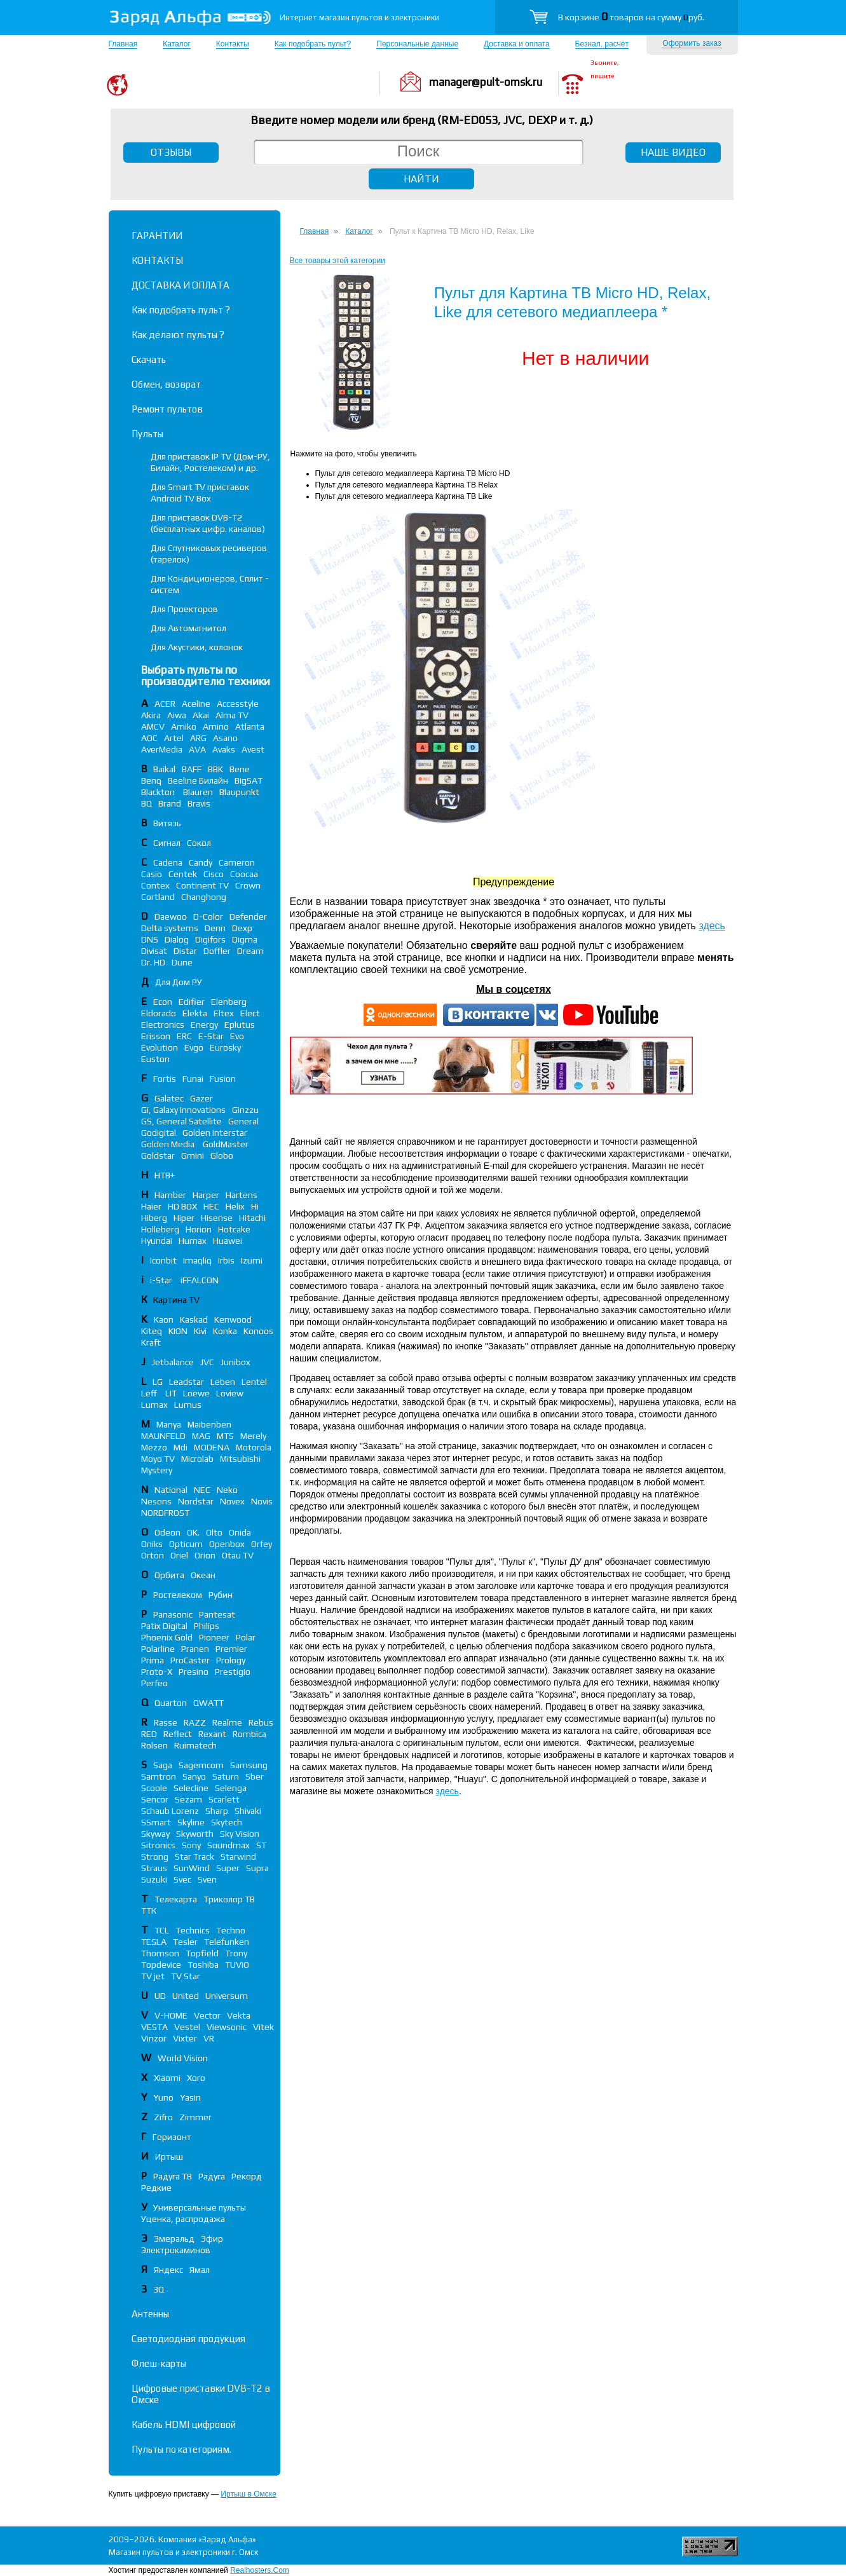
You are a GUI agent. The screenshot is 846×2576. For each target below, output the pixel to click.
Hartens (241, 1195)
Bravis (199, 803)
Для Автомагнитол (188, 628)
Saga (162, 1765)
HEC (211, 1206)
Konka (225, 1331)
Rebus (261, 1722)
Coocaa (244, 874)
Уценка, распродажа (183, 2219)
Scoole (154, 1788)
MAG (201, 1436)
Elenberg (229, 1002)
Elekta (194, 1013)
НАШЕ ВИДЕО (673, 152)
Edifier (192, 1002)
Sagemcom (201, 1765)
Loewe (196, 1393)
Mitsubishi (240, 1459)
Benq (151, 780)
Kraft (151, 1342)
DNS (149, 939)
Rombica (249, 1734)
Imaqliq (197, 1260)
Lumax (154, 1405)
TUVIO (237, 1964)
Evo (237, 1036)
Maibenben (209, 1424)
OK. (193, 1532)
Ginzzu (245, 1110)
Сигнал (167, 843)
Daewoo (170, 916)
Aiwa (176, 715)
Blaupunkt (239, 792)
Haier (151, 1206)
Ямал (199, 2270)
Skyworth (195, 1834)
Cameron (237, 862)
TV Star (185, 1976)
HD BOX (182, 1206)
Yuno (163, 2097)
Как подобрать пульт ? (181, 309)
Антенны (150, 2313)
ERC (184, 1036)
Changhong (203, 897)
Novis (262, 1501)
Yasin (190, 2097)
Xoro (196, 2078)
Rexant (212, 1734)
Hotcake (234, 1229)
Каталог (177, 43)
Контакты (232, 43)
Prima (152, 1660)
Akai (201, 715)
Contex (155, 885)
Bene (239, 769)
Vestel (187, 2027)
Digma (244, 939)
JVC (207, 1362)
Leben (222, 1382)
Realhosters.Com (259, 2570)
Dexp (242, 928)
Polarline (158, 1649)
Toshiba (203, 1964)
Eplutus (239, 1024)
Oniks (152, 1544)
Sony (191, 1845)
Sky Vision (239, 1834)
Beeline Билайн (198, 780)
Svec (182, 1879)
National (171, 1490)
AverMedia (161, 749)
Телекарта (175, 1899)
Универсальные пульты (199, 2207)
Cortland (158, 897)
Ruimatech (195, 1745)
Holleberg (160, 1229)
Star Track (194, 1856)
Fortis (164, 1078)
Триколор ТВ (229, 1899)
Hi (255, 1206)
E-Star (211, 1036)
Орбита (169, 1575)
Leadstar (186, 1382)
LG (158, 1382)
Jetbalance (173, 1362)
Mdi (181, 1447)
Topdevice (161, 1964)
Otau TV (238, 1555)
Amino (216, 726)
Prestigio (232, 1671)
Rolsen (154, 1745)
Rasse (165, 1722)
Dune (182, 962)
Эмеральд (174, 2238)
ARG (198, 738)
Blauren (198, 792)
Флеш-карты (159, 2363)
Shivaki (248, 1811)
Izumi (252, 1260)
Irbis (226, 1260)
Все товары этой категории (337, 260)
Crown (248, 885)
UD (160, 1996)
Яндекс (168, 2270)
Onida (240, 1532)
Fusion (223, 1078)
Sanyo (194, 1776)
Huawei (227, 1241)
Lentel (254, 1382)
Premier (231, 1649)
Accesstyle (238, 704)
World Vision (183, 2058)
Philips (206, 1626)
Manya (168, 1424)
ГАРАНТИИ (157, 235)
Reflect (177, 1734)
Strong (154, 1856)
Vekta (238, 2015)
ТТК (148, 1910)
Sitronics (158, 1845)
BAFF (191, 769)
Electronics (162, 1024)
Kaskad (194, 1319)
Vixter (185, 2038)
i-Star (162, 1280)
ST (261, 1845)
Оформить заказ (691, 43)
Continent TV (202, 885)
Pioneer (214, 1637)
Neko (227, 1490)
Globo (221, 1155)
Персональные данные (417, 43)
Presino (193, 1671)
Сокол (199, 843)
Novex (232, 1501)
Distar (185, 951)
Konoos (258, 1331)
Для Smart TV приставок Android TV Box (200, 492)
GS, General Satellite (181, 1121)
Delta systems (169, 928)
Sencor (154, 1799)
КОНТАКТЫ (157, 260)
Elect (250, 1013)
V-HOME (171, 2015)
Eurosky (225, 1047)
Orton (152, 1555)
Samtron (158, 1776)
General (243, 1121)
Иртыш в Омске (248, 2494)
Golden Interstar (214, 1133)
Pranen (195, 1649)
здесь (712, 925)
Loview (229, 1393)
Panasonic (173, 1614)
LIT (171, 1393)
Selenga (231, 1788)
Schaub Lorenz (170, 1811)
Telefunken (226, 1942)
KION (178, 1331)
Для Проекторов (184, 609)
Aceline (196, 704)
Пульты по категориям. (181, 2449)
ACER (164, 704)
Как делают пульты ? (178, 334)
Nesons (156, 1501)
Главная (123, 43)
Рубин (220, 1595)
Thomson (160, 1953)
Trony (236, 1953)
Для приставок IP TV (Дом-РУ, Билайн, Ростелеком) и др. (210, 462)
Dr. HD (153, 962)
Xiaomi (167, 2078)
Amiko (183, 726)
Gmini (192, 1155)
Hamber (170, 1195)
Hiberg (154, 1218)
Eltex (224, 1013)
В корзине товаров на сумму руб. (631, 17)
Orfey (261, 1544)
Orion (204, 1555)
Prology (230, 1660)
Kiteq (151, 1331)
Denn (215, 928)
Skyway (155, 1834)
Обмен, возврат (166, 384)
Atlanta (249, 726)
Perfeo (154, 1683)
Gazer (201, 1098)
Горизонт (172, 2137)
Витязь (167, 823)
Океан (203, 1575)
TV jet (153, 1976)
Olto (214, 1532)
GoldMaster (226, 1144)
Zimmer (195, 2117)
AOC (149, 738)
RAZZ (195, 1722)
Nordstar (196, 1501)
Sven (207, 1879)
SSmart (156, 1822)
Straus (154, 1868)
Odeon (167, 1532)
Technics (192, 1930)
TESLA (154, 1942)
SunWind (192, 1868)
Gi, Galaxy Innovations (183, 1110)
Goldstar (158, 1155)
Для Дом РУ (178, 982)
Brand (169, 803)
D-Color (208, 916)
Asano (225, 738)
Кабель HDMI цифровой (184, 2424)
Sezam (188, 1799)
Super (228, 1868)
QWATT (208, 1703)
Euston (155, 1059)
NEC (202, 1490)
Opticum (186, 1544)
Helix (235, 1206)
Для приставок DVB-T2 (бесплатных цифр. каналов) (208, 523)
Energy (204, 1024)
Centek (182, 874)
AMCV (153, 726)
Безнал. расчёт (602, 43)
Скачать (149, 359)
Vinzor (154, 2038)
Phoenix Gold (167, 1637)
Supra (257, 1868)
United (185, 1996)
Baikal (164, 769)
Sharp (216, 1811)
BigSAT (249, 780)
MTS (225, 1436)
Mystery (156, 1470)
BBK (215, 769)
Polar (246, 1637)
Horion (199, 1229)
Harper (206, 1195)
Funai (192, 1078)
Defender (248, 916)
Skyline (191, 1822)
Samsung (249, 1765)
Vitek (263, 2027)
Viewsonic (227, 2027)
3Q (158, 2289)
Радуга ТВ (172, 2176)
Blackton (159, 792)
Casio (151, 874)
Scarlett (224, 1799)
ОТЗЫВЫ (171, 152)
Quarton (170, 1703)
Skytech (226, 1822)
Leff (150, 1393)
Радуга (211, 2176)
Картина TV (177, 1300)
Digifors (210, 939)
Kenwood (233, 1319)
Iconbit (163, 1260)
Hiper (184, 1218)
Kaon (164, 1319)
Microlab (197, 1459)
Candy (200, 862)
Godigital (158, 1133)
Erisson (155, 1036)
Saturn (225, 1776)
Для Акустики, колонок (197, 647)
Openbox (227, 1544)
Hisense (217, 1218)
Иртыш (169, 2156)
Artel (174, 738)
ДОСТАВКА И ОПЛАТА (180, 285)
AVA (197, 749)
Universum (226, 1996)
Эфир (212, 2238)
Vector (207, 2015)
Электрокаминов (175, 2250)
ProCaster (190, 1660)
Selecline (191, 1788)
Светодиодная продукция (188, 2338)
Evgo (193, 1047)
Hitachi (252, 1218)
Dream (250, 951)
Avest (253, 749)
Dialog (177, 939)
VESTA (154, 2027)
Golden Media (168, 1144)
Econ (162, 1002)
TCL (161, 1930)
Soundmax (228, 1845)
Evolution (159, 1047)
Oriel (179, 1555)
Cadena (167, 862)
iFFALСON (200, 1280)
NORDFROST (165, 1513)
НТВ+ (164, 1175)
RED (149, 1734)
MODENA (211, 1447)
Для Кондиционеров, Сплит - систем (210, 584)
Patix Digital (164, 1626)
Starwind (238, 1856)
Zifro (163, 2117)
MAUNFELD (163, 1436)
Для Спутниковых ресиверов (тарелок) (209, 553)
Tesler (185, 1942)
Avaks (223, 749)
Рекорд (246, 2176)
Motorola (253, 1447)
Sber (254, 1776)
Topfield (202, 1953)
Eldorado (158, 1013)
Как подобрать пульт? (313, 43)
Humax (193, 1241)
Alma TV (232, 715)
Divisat (154, 951)
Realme (227, 1722)
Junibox (235, 1362)
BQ (146, 803)
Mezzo (154, 1447)
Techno (230, 1930)
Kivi (200, 1331)
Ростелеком (177, 1595)
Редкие (156, 2188)
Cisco (213, 874)
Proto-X (156, 1671)
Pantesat (217, 1614)
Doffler (217, 951)
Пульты (147, 433)
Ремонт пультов (167, 409)
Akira (151, 715)
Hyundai (156, 1241)
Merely (253, 1436)
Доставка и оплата (517, 43)
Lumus (187, 1405)
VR (208, 2038)
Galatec (169, 1098)
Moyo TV (158, 1459)
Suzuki (154, 1879)
